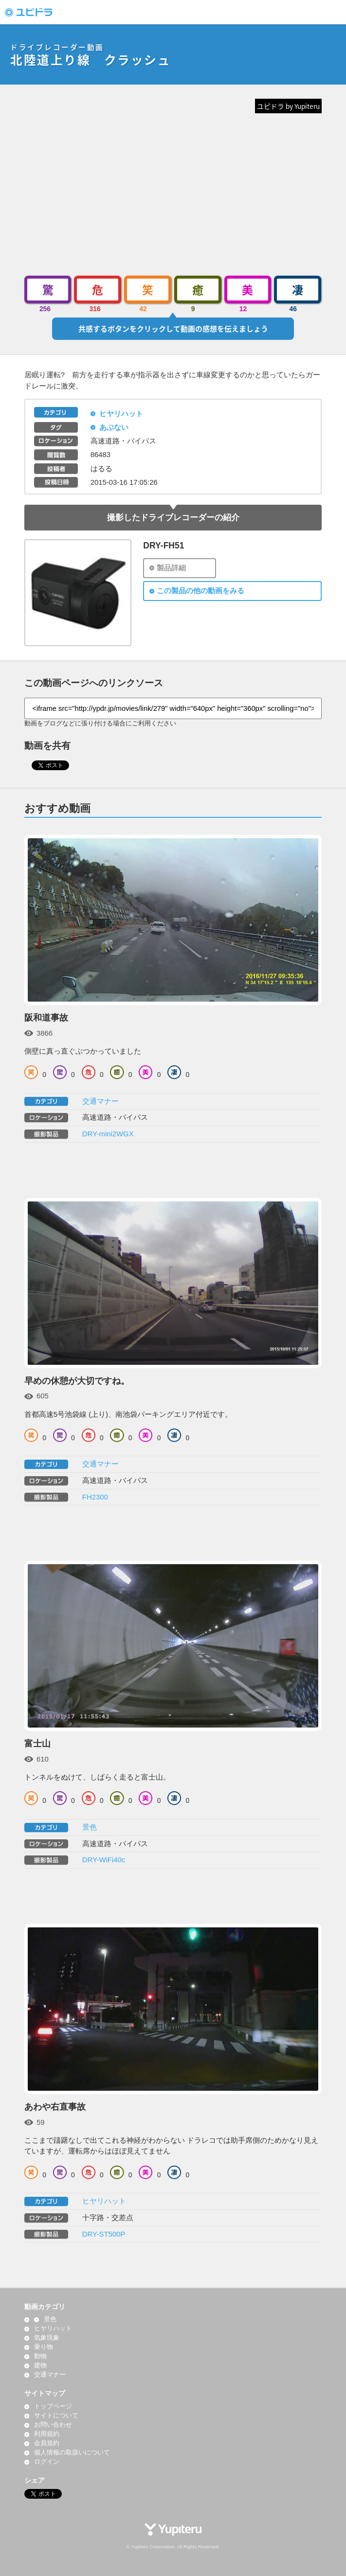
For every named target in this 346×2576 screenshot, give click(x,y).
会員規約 (46, 2443)
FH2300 (95, 1497)
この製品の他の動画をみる (200, 591)
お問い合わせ (53, 2424)
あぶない (113, 427)
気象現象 (46, 2337)
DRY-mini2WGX (108, 1134)
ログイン (46, 2461)
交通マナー (100, 1101)
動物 (40, 2356)
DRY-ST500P (103, 2234)
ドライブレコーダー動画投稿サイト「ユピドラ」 (39, 12)
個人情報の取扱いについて (72, 2452)
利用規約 (46, 2434)
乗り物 (43, 2347)
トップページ (53, 2406)
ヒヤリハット (121, 414)
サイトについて (56, 2415)
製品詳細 (171, 568)
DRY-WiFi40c (103, 1860)
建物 (40, 2365)
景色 (89, 1827)
